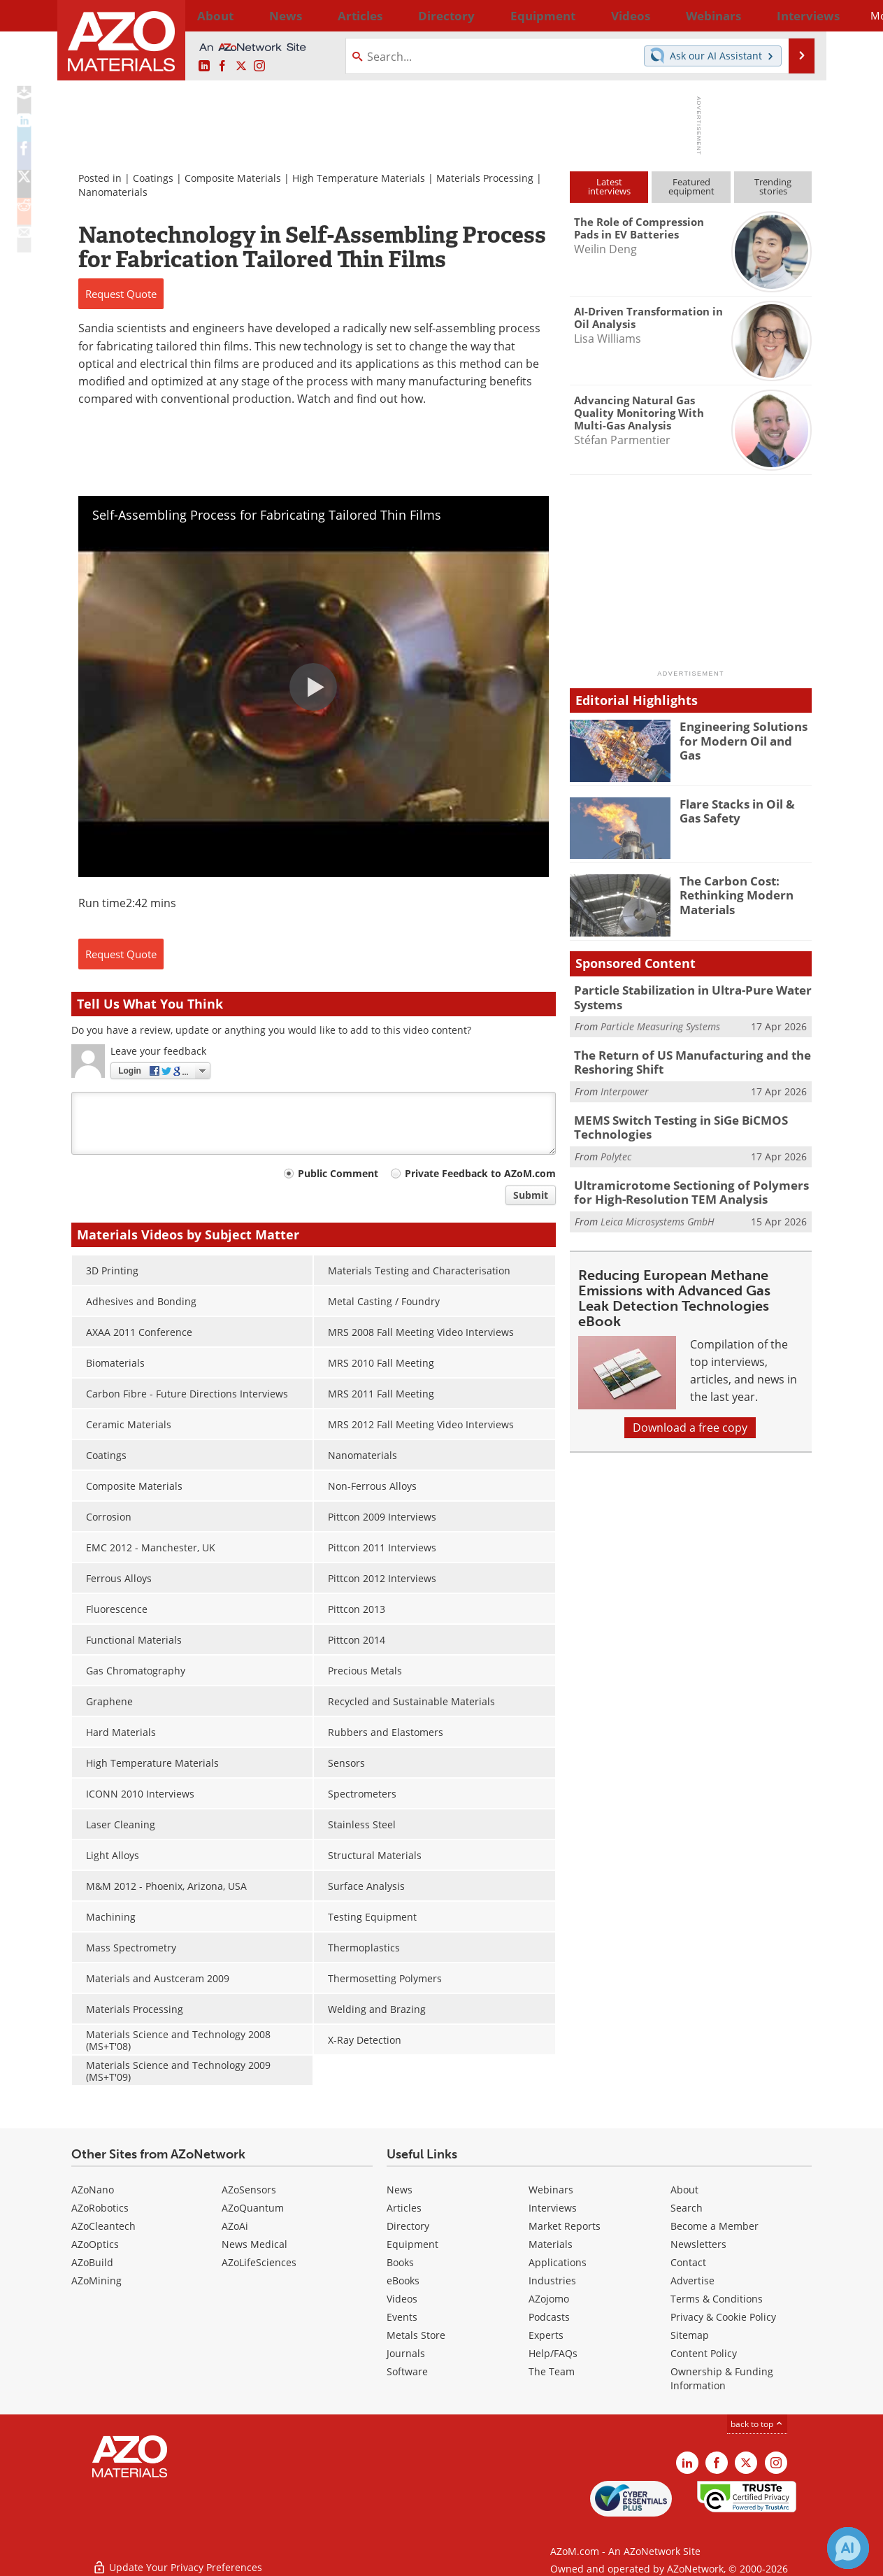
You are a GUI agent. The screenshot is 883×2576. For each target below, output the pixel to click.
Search (686, 2207)
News (399, 2189)
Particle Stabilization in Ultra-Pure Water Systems (683, 996)
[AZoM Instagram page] (259, 66)
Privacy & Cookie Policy (723, 2317)
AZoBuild (92, 2262)
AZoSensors (249, 2189)
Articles (404, 2207)
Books (400, 2262)
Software (407, 2371)
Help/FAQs (553, 2353)
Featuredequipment (691, 186)
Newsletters (698, 2244)
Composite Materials (233, 178)
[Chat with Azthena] (848, 2548)
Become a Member (714, 2226)
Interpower (625, 1085)
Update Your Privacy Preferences (177, 2558)
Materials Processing (484, 178)
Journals (406, 2353)
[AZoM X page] (241, 66)
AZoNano (92, 2189)
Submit (530, 1195)
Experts (546, 2335)
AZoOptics (95, 2244)
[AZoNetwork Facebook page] (222, 66)
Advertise (692, 2280)
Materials (551, 2244)
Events (402, 2317)
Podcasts (549, 2317)
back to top (757, 2424)
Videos (402, 2298)
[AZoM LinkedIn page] (204, 66)
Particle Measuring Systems (660, 1023)
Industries (552, 2280)
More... (793, 15)
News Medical (254, 2244)
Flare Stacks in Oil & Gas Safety (743, 810)
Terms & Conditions (716, 2298)
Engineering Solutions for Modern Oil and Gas (746, 732)
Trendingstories (772, 186)
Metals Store (416, 2335)
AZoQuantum (253, 2207)
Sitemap (689, 2335)
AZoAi (235, 2226)
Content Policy (703, 2353)
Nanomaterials (113, 192)
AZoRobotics (100, 2207)
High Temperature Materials (358, 178)
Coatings (153, 178)
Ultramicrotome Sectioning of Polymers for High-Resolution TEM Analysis (687, 1180)
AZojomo (549, 2298)
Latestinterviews (609, 186)
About (684, 2189)
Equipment (412, 2244)
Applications (558, 2262)
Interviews (553, 2207)
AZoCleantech (103, 2226)
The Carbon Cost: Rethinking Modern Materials (731, 893)
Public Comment (338, 1173)
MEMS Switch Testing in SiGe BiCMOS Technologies (671, 1119)
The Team (552, 2371)
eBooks (403, 2280)
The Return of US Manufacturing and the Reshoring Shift (681, 1057)
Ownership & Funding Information (721, 2378)
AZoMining (96, 2280)
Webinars (551, 2189)
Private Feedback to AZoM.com (480, 1173)
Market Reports (565, 2226)
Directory (404, 15)
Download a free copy (690, 1414)
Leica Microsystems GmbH (658, 1208)
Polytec (616, 1146)
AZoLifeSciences (259, 2262)
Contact (688, 2262)
